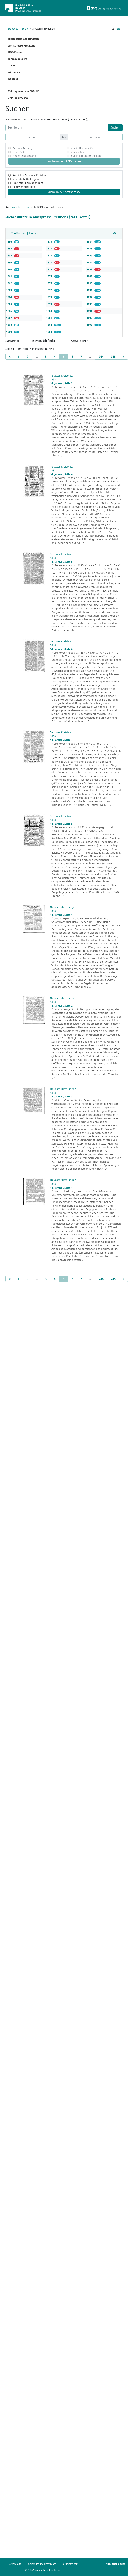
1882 (49, 324)
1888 (90, 269)
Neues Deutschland (24, 155)
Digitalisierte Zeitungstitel (24, 39)
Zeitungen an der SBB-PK (23, 91)
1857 (9, 248)
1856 (9, 241)
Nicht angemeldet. (115, 2563)
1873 (49, 262)
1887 (90, 262)
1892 (90, 297)
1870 (49, 241)
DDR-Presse (15, 52)
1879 (49, 304)
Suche (25, 28)
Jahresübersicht (17, 58)
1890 (90, 283)
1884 (90, 241)
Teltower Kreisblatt (24, 186)
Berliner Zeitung (22, 148)
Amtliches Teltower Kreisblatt (30, 175)
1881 (49, 317)
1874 (49, 269)
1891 (90, 290)
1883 (49, 331)
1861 (9, 276)
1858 (9, 255)
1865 (9, 304)
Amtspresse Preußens (21, 45)
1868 (9, 324)
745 (113, 357)
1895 (90, 317)
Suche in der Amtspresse (64, 192)
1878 (49, 297)
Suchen (115, 127)
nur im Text (78, 152)
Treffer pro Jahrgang (25, 233)
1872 (49, 255)
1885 (90, 248)
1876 (49, 283)
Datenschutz (14, 2563)
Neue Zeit (18, 152)
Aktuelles (14, 72)
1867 (9, 317)
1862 (9, 283)
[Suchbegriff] (56, 127)
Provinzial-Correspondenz (28, 183)
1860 (9, 269)
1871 (49, 248)
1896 (90, 324)
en (118, 28)
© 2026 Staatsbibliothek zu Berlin (42, 2570)
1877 (49, 290)
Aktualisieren (79, 341)
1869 (9, 331)
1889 (90, 276)
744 (101, 357)
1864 (9, 297)
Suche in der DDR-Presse (64, 161)
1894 (90, 311)
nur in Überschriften (83, 148)
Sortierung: (12, 340)
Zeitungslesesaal (18, 98)
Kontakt (13, 78)
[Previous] (9, 357)
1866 (9, 311)
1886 (90, 255)
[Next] (123, 357)
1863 (9, 290)
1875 (49, 276)
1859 (9, 262)
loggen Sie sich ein (19, 207)
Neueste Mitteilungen (26, 179)
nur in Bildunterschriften (86, 155)
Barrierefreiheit (70, 2563)
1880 (49, 311)
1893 (90, 304)
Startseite (13, 28)
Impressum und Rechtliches (41, 2563)
